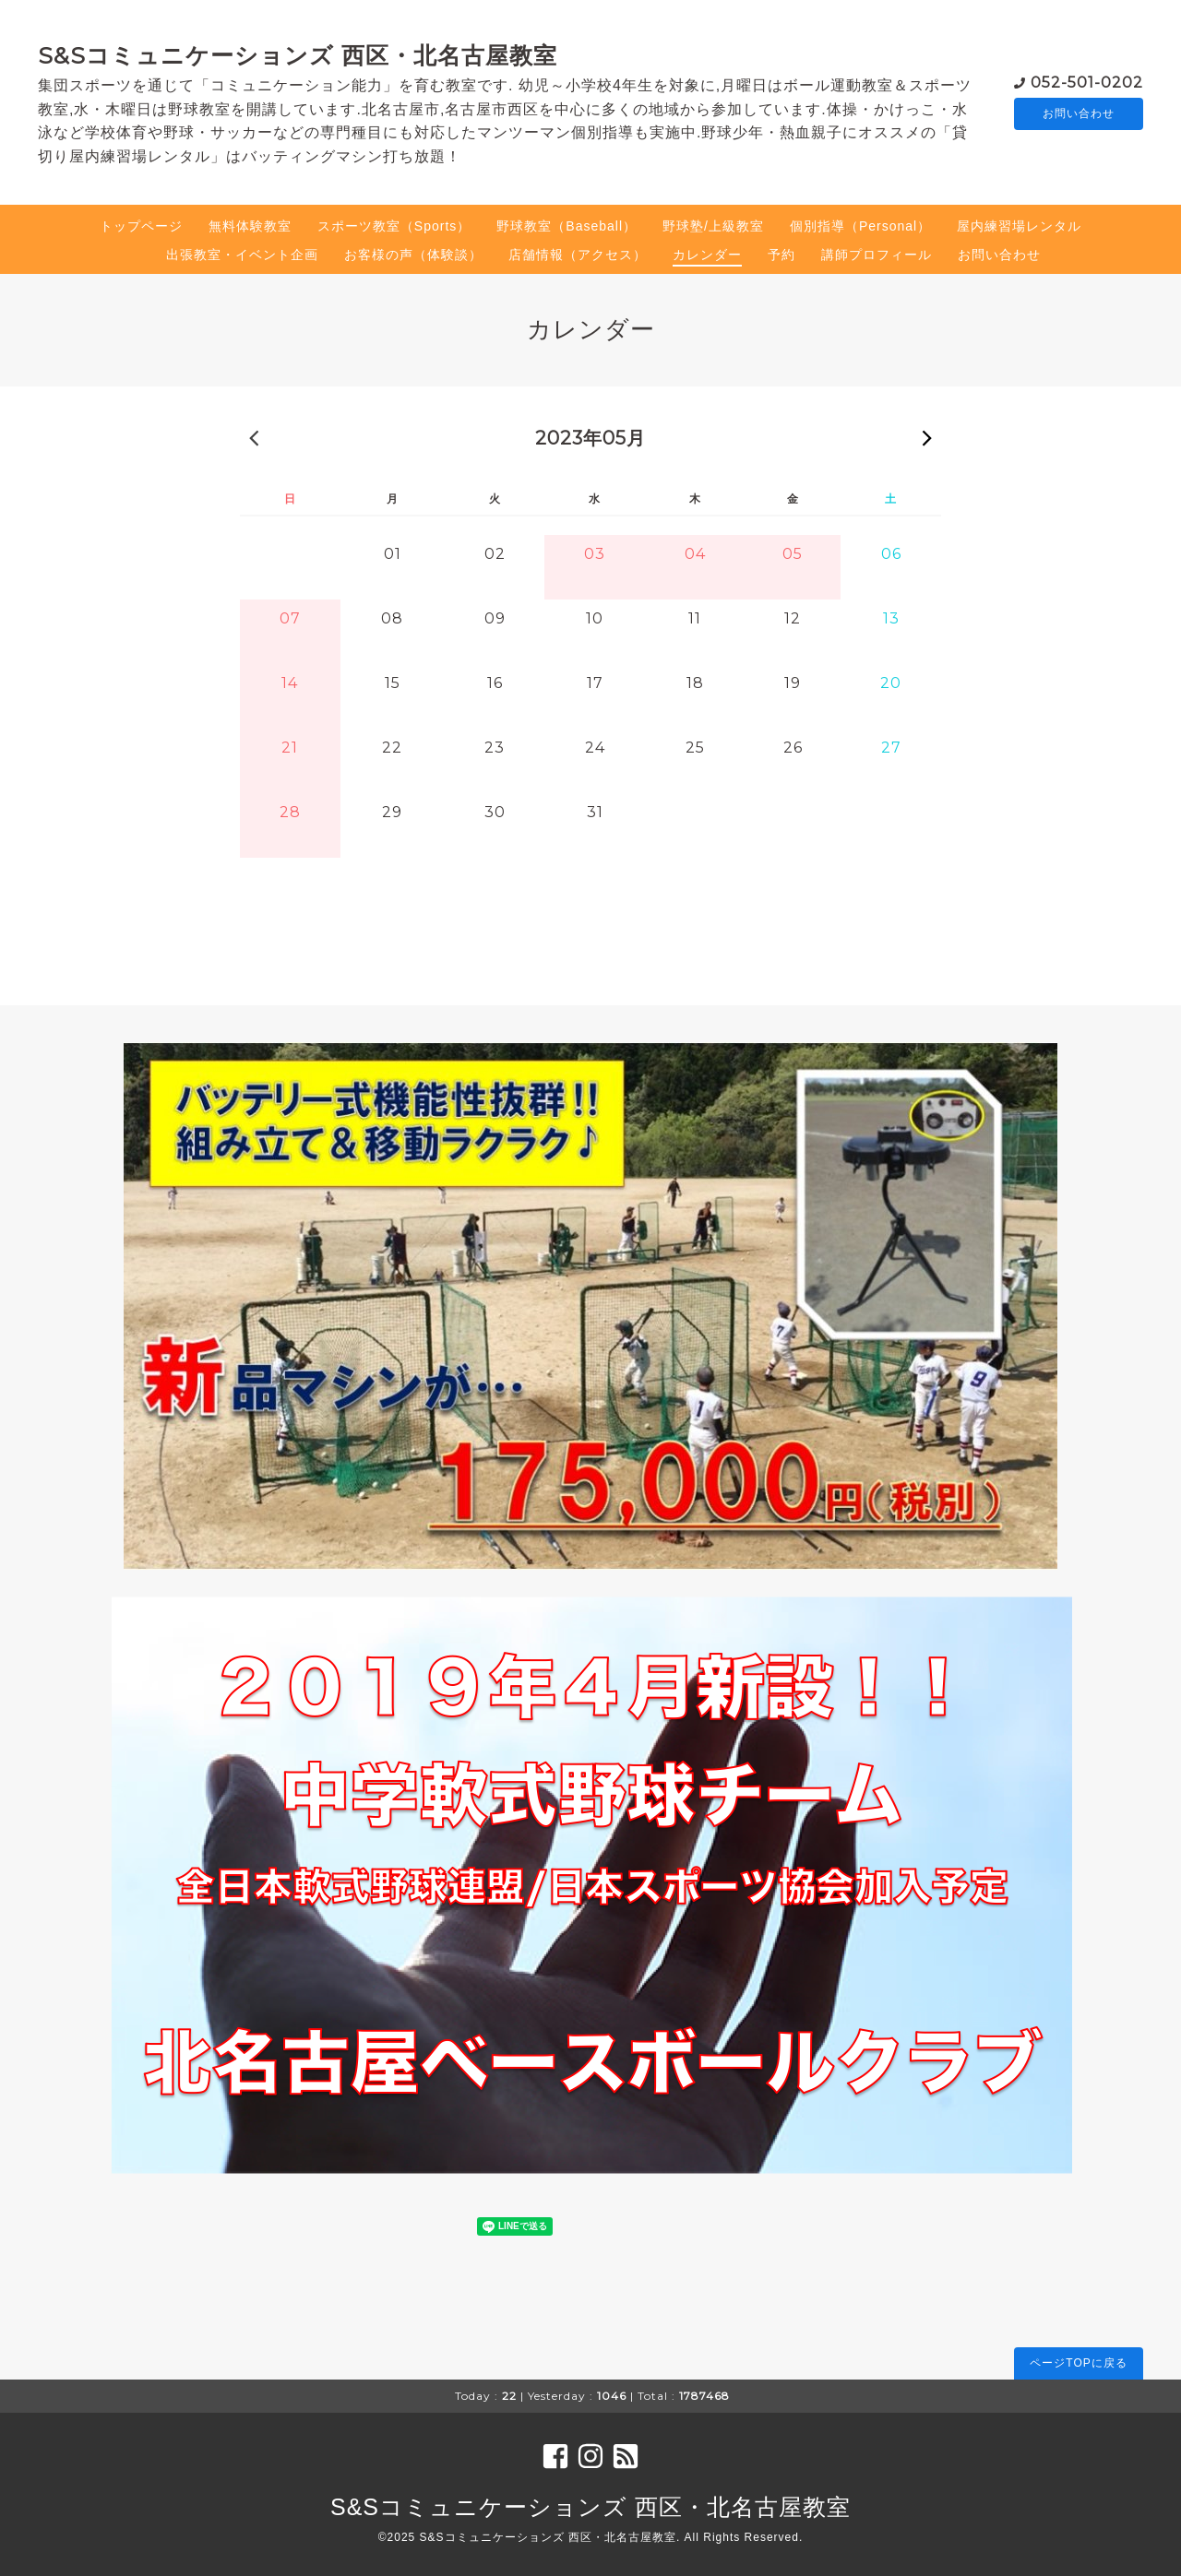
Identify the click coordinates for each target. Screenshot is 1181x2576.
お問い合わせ (1078, 113)
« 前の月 (254, 437)
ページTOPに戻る (1078, 2362)
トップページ (141, 226)
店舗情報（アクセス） (577, 254)
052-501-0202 (1087, 80)
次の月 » (927, 437)
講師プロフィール (876, 254)
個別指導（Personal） (860, 226)
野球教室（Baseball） (566, 226)
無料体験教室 (250, 226)
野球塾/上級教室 (713, 226)
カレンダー (707, 254)
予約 (781, 254)
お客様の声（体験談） (413, 254)
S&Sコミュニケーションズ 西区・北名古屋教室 (297, 55)
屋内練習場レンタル (1019, 226)
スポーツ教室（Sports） (394, 226)
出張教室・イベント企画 (242, 254)
